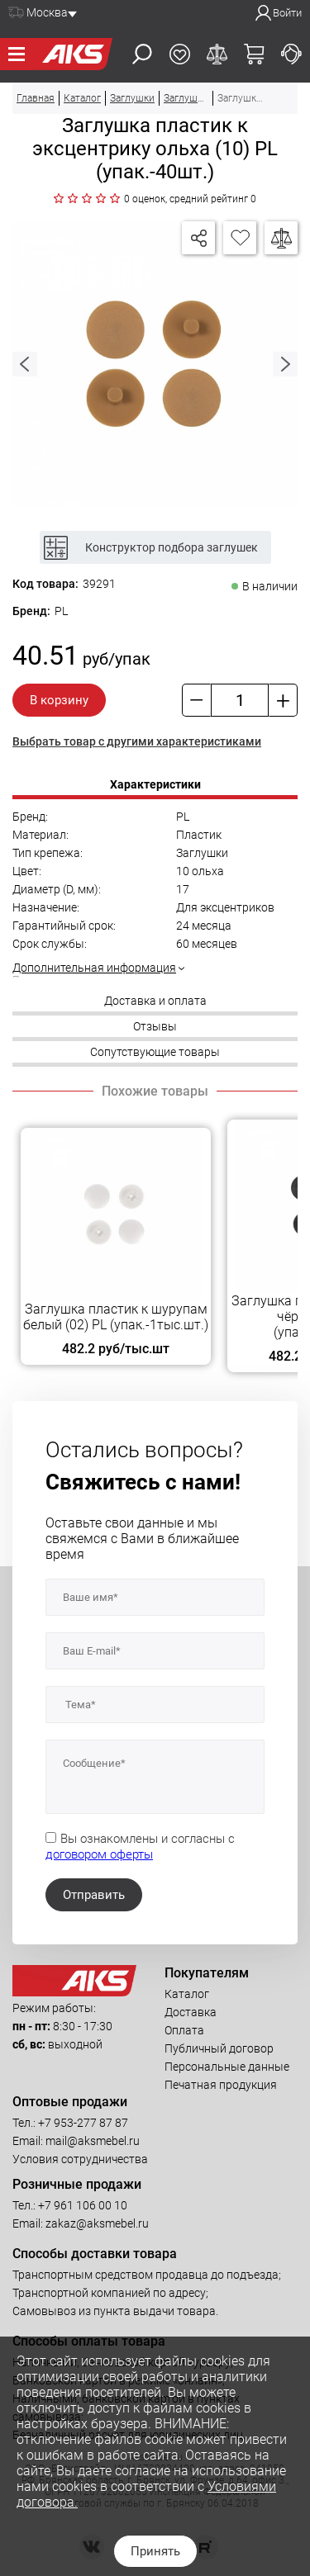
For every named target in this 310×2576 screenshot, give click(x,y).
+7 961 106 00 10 (82, 2205)
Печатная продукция (221, 2084)
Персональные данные (227, 2066)
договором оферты (99, 1854)
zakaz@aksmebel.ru (97, 2223)
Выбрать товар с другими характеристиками (136, 741)
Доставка (191, 2012)
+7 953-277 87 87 (83, 2122)
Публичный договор (219, 2048)
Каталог (187, 1994)
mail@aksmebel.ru (92, 2140)
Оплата (184, 2030)
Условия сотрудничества (80, 2159)
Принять (155, 2551)
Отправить (94, 1894)
